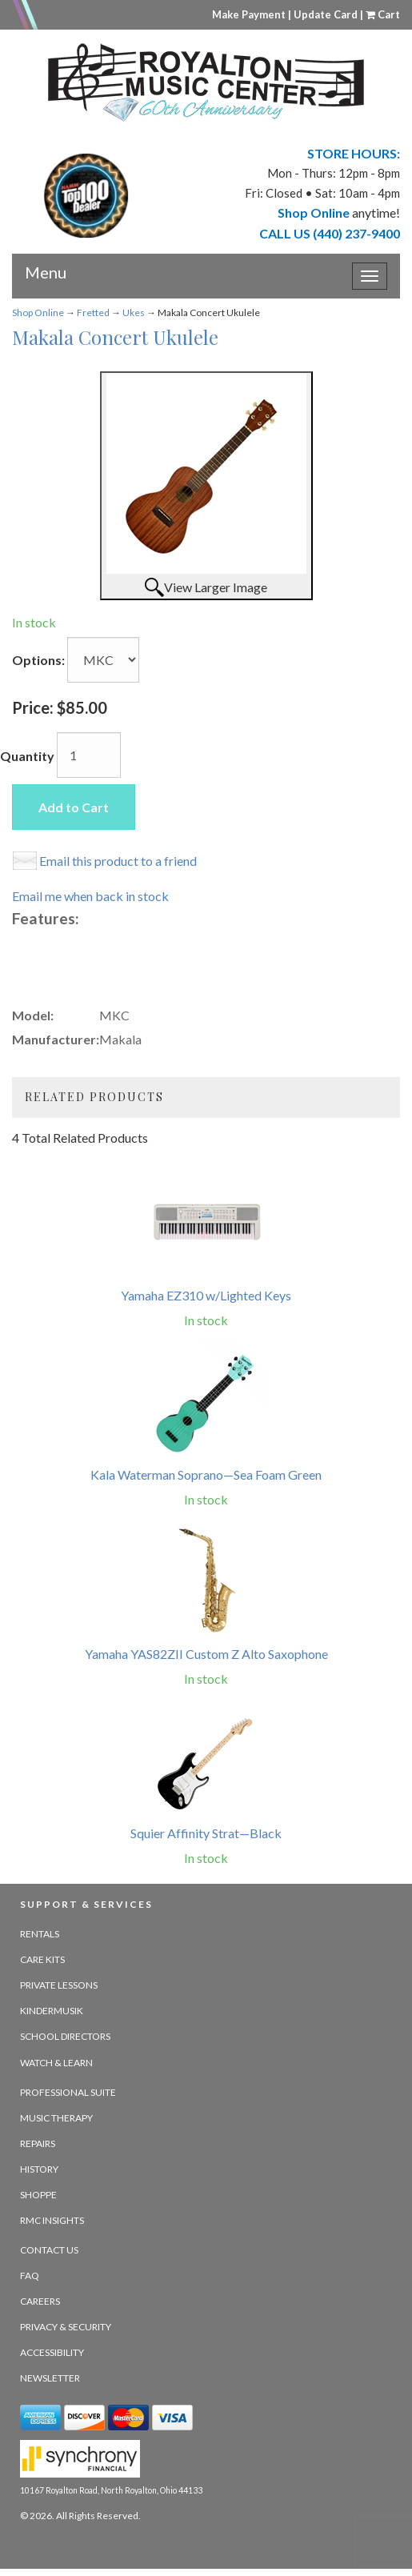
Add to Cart (73, 807)
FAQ (29, 2276)
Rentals (39, 1934)
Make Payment (249, 14)
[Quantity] (89, 755)
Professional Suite (68, 2092)
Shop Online (38, 312)
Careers (40, 2301)
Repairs (37, 2143)
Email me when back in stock (90, 895)
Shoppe (38, 2195)
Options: (38, 659)
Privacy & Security (65, 2327)
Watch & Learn (56, 2063)
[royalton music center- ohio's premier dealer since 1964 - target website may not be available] (206, 82)
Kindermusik (51, 2011)
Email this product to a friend (118, 860)
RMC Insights (52, 2220)
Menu (45, 266)
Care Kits (42, 1959)
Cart (383, 14)
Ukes (133, 312)
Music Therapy (56, 2118)
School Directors (65, 2036)
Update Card (326, 14)
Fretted (93, 312)
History (39, 2169)
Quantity (27, 755)
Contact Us (49, 2250)
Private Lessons (59, 1985)
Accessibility (52, 2352)
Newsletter (50, 2378)
